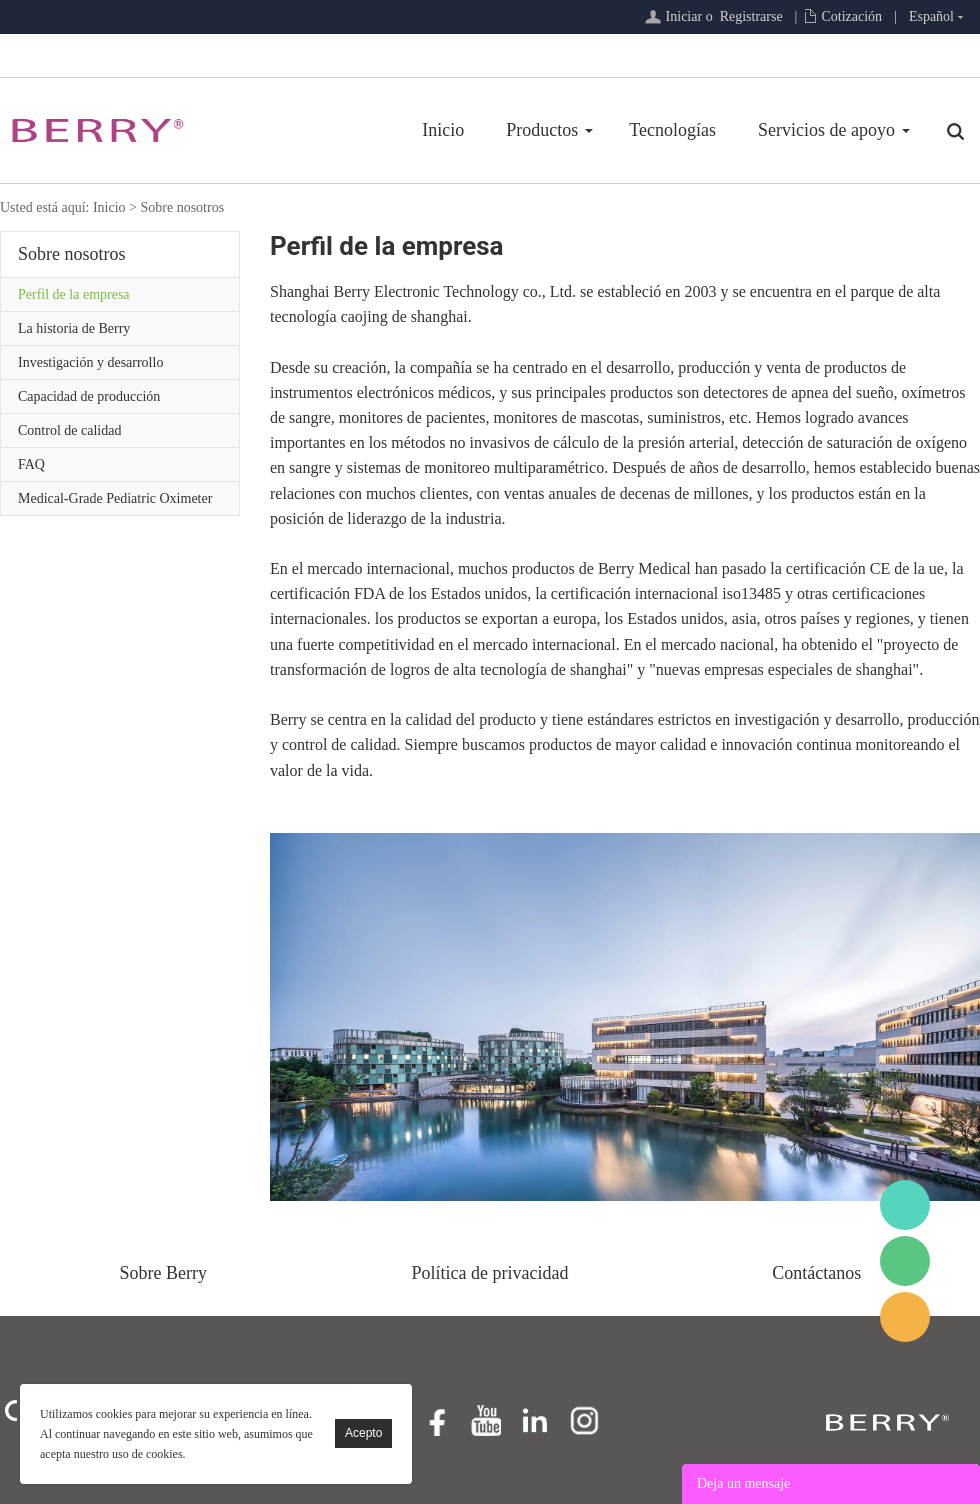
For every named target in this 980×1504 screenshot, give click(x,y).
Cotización (851, 16)
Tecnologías (672, 130)
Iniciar (684, 16)
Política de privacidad (490, 1273)
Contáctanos (816, 1273)
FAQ (31, 464)
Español (931, 16)
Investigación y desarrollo (90, 362)
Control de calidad (69, 430)
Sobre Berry (163, 1273)
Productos (542, 130)
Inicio (443, 130)
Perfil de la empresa (74, 294)
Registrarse (751, 16)
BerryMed (905, 1205)
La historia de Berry (74, 328)
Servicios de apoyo (826, 130)
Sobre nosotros (182, 207)
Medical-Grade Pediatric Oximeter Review (115, 503)
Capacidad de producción (89, 396)
